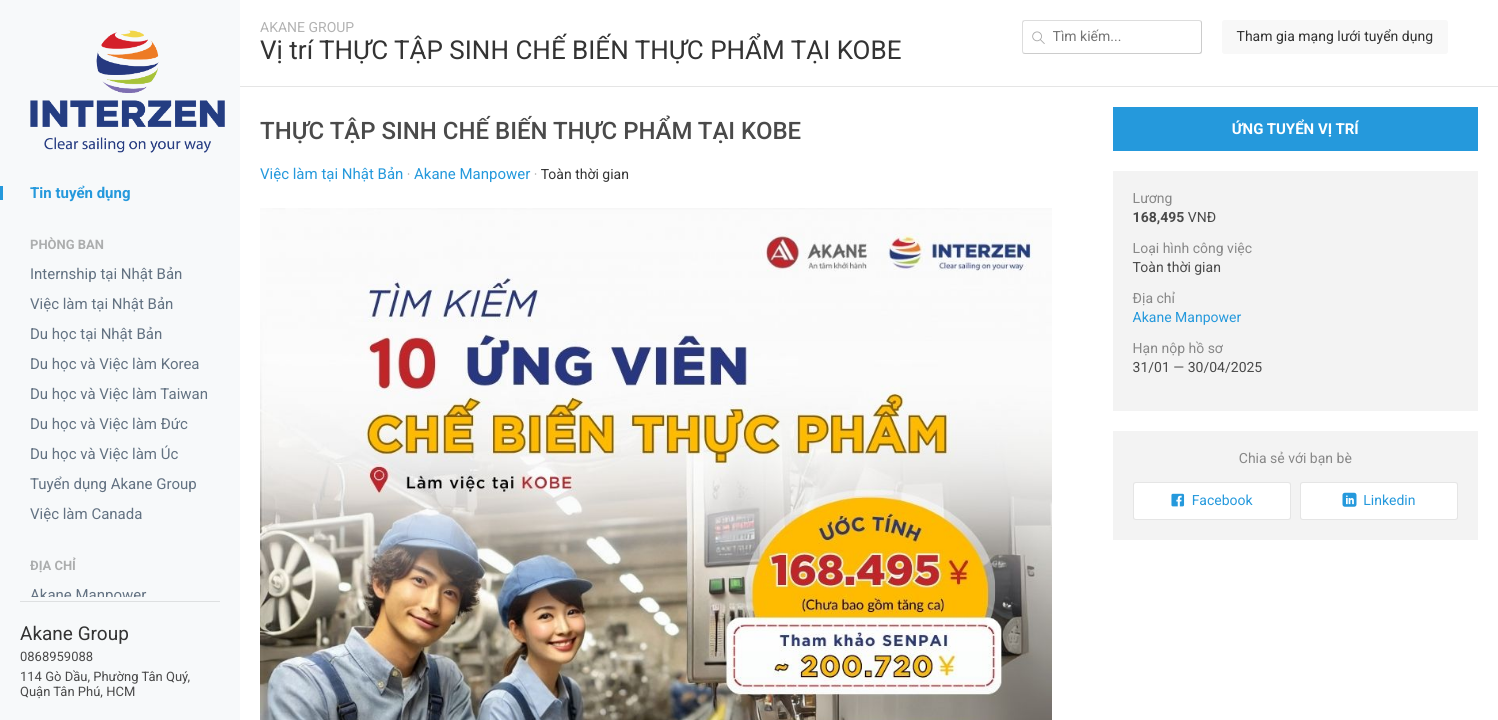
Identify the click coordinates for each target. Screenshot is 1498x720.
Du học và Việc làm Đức (109, 424)
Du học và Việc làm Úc (104, 454)
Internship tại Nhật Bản (106, 274)
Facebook (1212, 501)
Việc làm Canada (86, 514)
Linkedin (1378, 501)
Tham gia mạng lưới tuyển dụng (1335, 37)
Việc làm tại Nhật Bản (101, 304)
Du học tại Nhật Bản (96, 334)
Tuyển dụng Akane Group (113, 484)
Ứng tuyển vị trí (1295, 129)
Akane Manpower (88, 595)
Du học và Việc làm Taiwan (119, 394)
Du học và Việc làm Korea (115, 364)
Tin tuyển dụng (80, 193)
